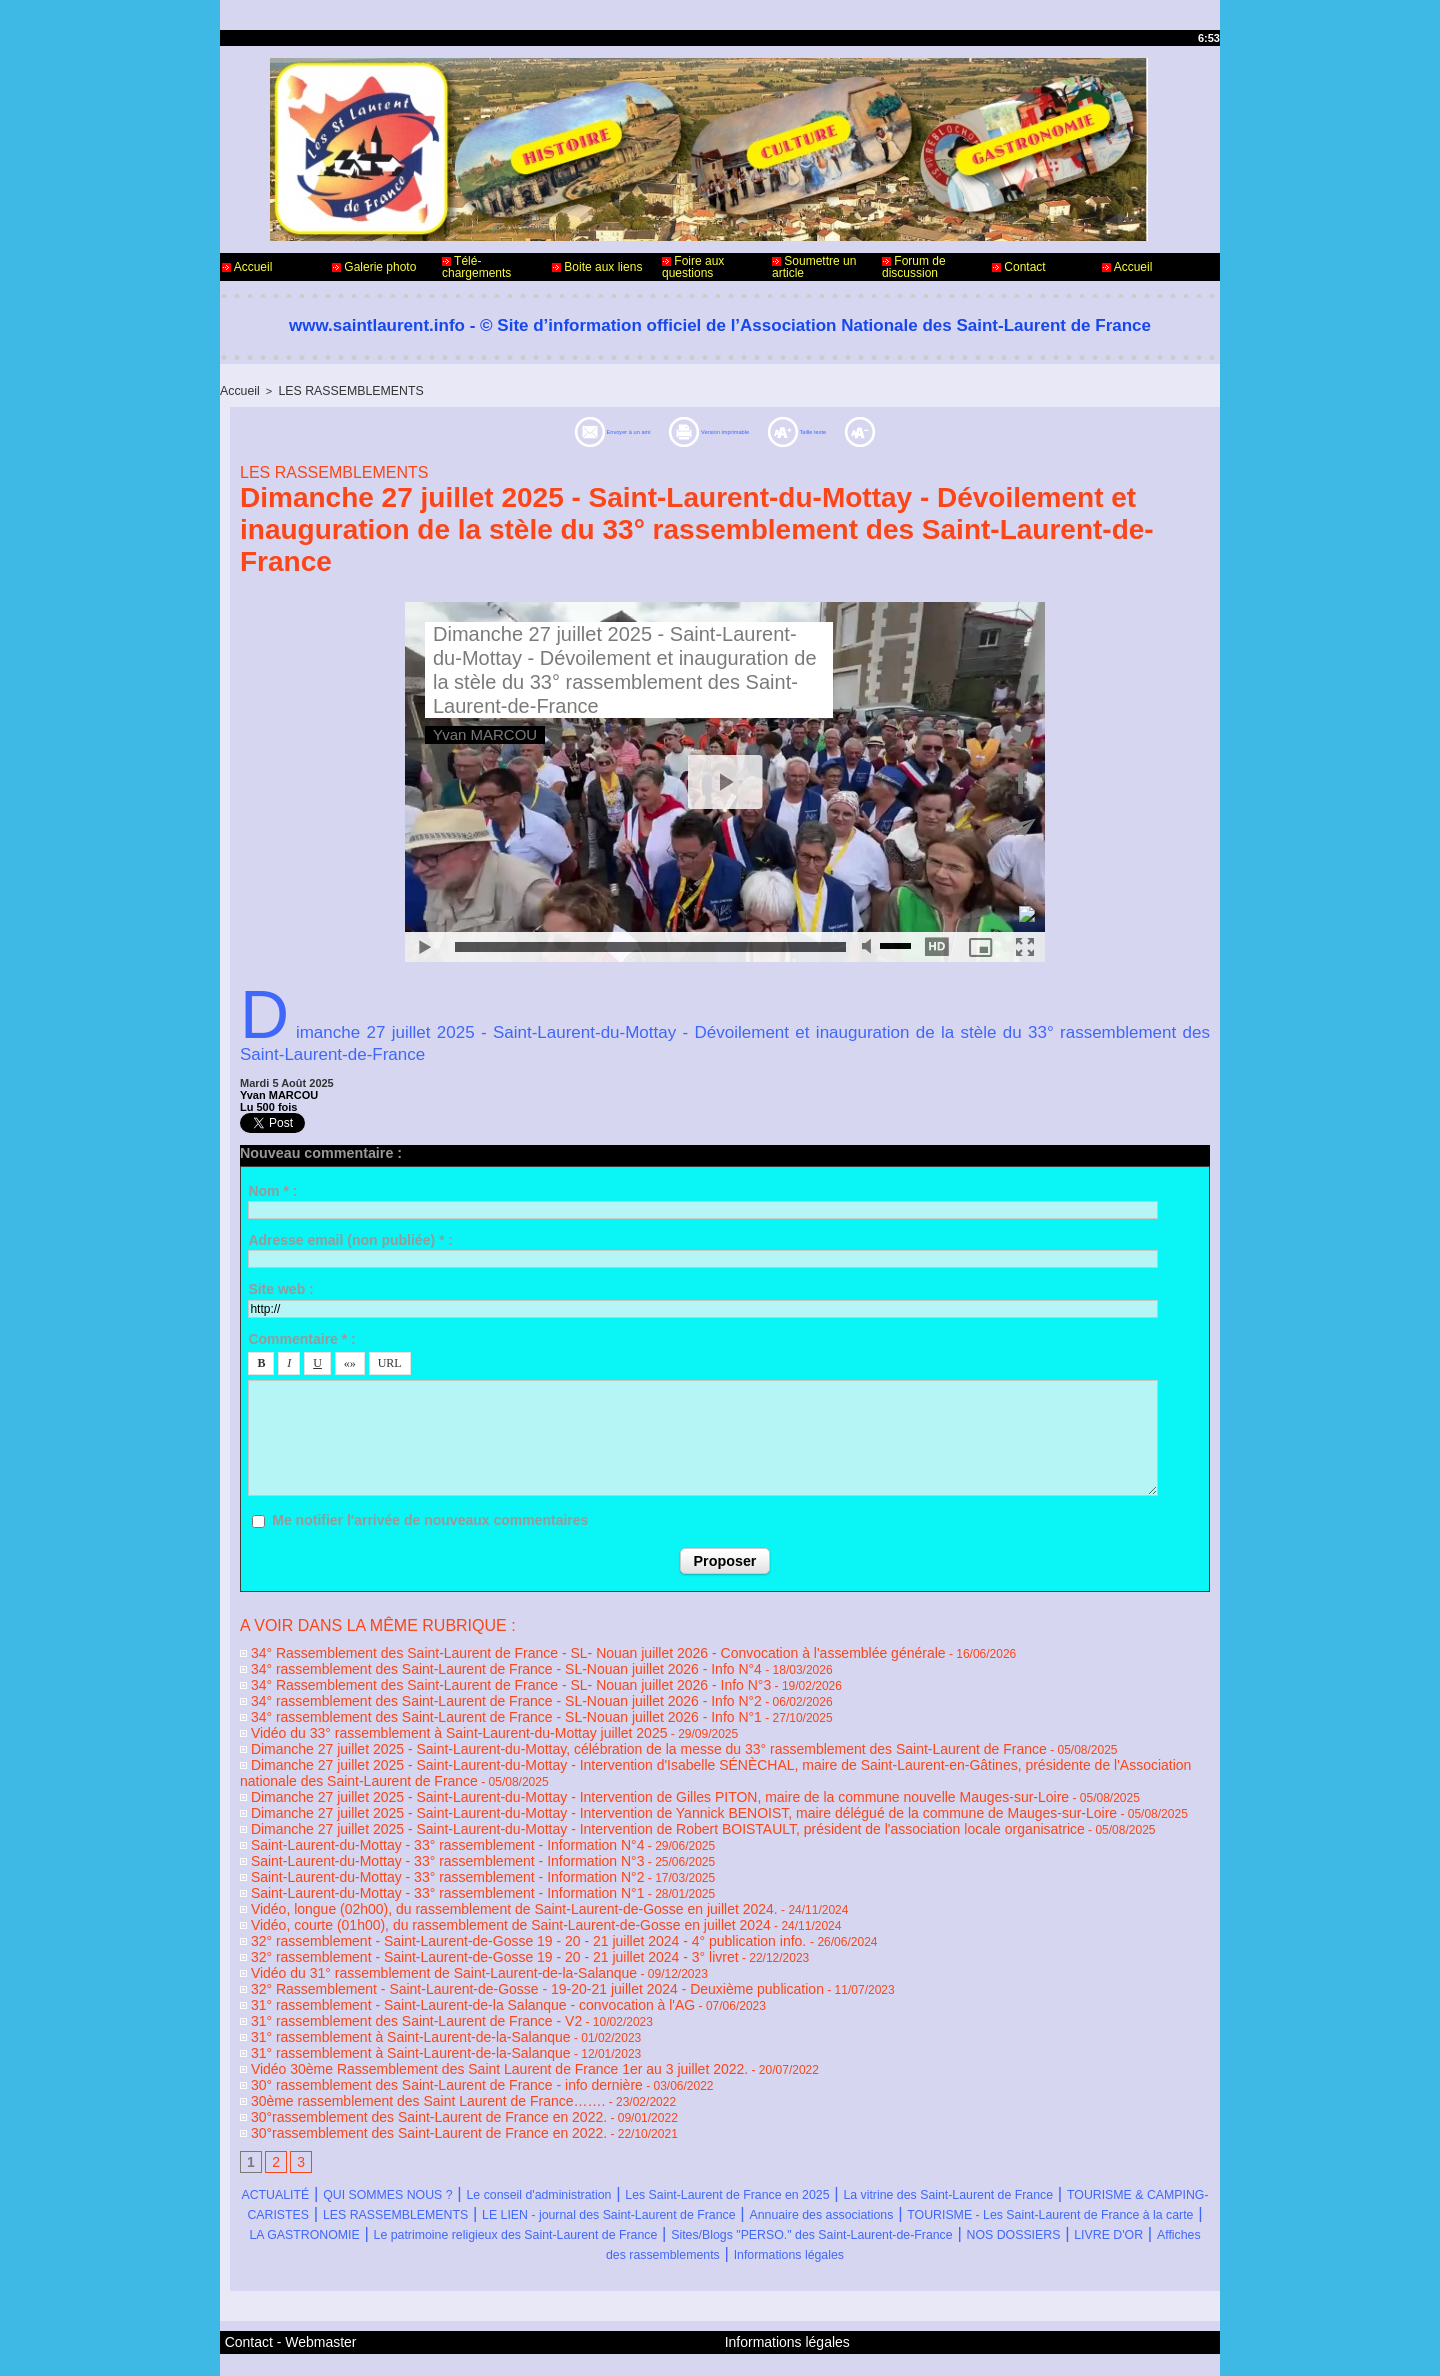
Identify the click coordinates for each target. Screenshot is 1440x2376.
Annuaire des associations (412, 2168)
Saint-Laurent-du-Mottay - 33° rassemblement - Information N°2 (414, 1844)
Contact (1019, 267)
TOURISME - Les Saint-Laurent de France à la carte (722, 2168)
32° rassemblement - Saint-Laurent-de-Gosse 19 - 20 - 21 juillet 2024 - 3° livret (454, 1914)
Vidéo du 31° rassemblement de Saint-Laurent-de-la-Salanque (411, 1928)
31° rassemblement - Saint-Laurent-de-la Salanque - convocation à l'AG (436, 1956)
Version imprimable (726, 429)
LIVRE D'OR (1141, 2188)
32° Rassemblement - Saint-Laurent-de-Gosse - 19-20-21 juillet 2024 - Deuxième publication (491, 1942)
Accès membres (681, 2344)
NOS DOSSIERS (1015, 2188)
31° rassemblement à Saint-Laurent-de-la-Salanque (382, 1984)
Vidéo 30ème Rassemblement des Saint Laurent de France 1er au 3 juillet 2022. (458, 2012)
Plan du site (770, 2344)
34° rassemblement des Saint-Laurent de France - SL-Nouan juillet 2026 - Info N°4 (464, 1662)
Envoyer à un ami (534, 429)
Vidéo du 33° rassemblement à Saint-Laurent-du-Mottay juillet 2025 (424, 1718)
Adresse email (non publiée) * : (350, 1238)
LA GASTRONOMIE (1010, 2168)
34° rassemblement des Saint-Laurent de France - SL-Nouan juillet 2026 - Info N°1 (464, 1704)
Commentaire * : (301, 1337)
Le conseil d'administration (645, 2128)
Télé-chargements (476, 267)
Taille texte (892, 429)
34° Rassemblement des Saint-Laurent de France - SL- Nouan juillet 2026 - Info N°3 (468, 1676)
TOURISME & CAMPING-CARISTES (541, 2148)
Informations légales (843, 2208)
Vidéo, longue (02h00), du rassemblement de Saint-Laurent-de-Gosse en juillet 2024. (471, 1872)
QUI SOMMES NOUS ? (442, 2128)
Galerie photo (374, 267)
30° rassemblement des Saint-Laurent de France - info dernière (413, 2026)
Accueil (247, 267)
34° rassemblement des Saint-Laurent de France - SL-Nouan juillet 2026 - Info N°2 (464, 1690)
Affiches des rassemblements (642, 2208)
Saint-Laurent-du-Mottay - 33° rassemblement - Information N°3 (414, 1830)
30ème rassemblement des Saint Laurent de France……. (397, 2040)
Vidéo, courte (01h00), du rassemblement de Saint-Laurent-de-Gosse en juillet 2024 (468, 1886)
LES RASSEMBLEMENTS (339, 390)
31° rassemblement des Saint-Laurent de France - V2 (387, 1970)
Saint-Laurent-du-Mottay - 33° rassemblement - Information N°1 (414, 1858)
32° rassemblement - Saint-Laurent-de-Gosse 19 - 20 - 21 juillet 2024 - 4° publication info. (485, 1900)
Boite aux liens (597, 267)
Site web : (280, 1287)
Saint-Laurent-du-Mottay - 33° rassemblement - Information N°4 (414, 1816)
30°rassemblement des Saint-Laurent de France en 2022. (398, 2054)
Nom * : (272, 1189)
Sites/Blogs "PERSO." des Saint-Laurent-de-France (743, 2188)
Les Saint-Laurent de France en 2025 (900, 2128)
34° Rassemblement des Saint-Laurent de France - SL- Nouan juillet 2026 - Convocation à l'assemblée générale (543, 1648)
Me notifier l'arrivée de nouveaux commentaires (430, 1518)
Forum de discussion (914, 267)
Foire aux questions (693, 267)
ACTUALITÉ (292, 2128)
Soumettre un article (814, 267)
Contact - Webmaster (278, 2294)
